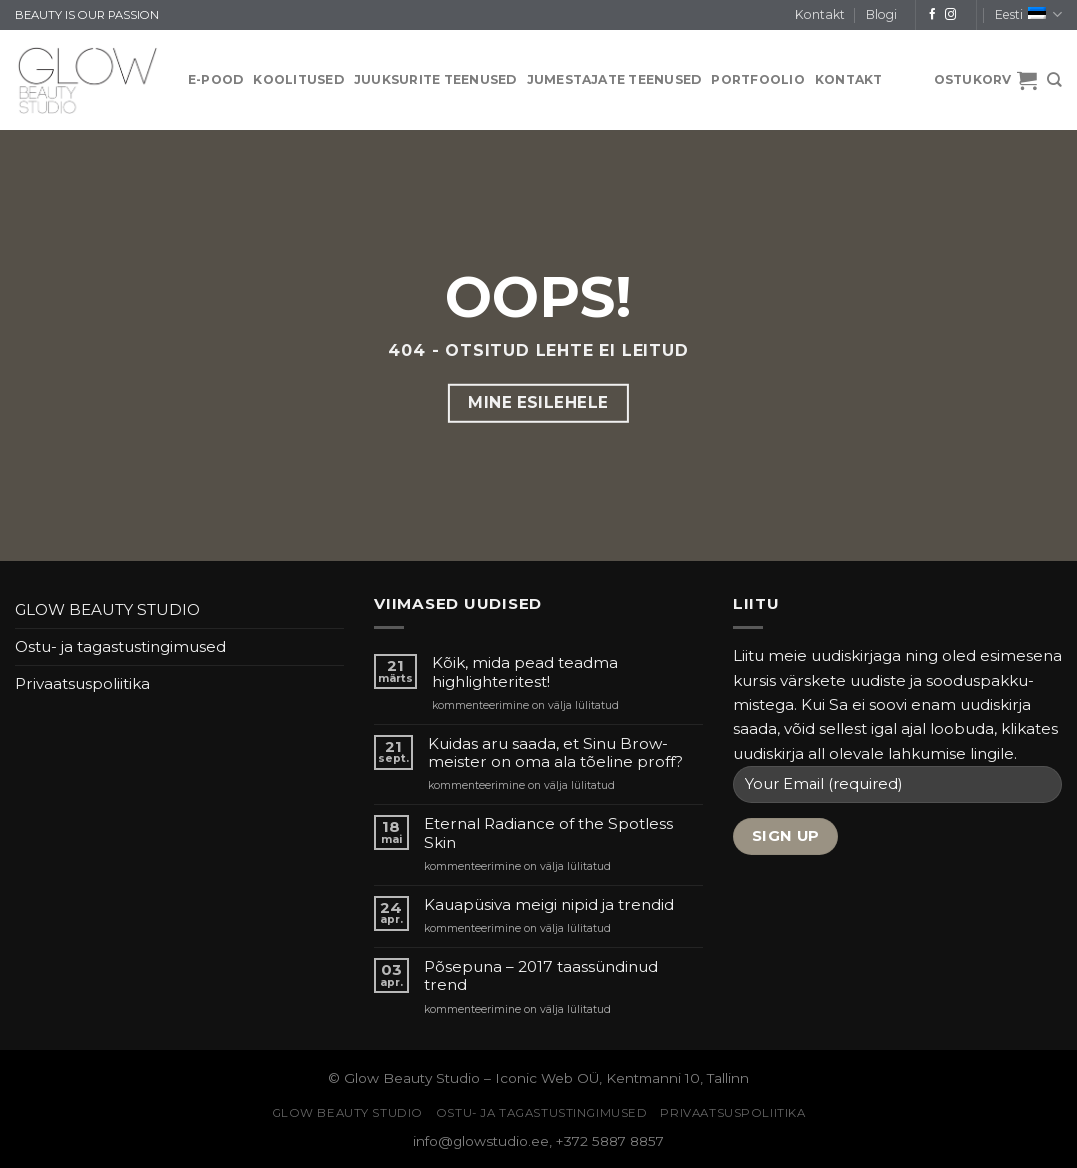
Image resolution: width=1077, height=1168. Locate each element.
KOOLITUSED (298, 79)
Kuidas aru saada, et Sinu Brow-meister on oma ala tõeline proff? (555, 753)
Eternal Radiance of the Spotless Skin (548, 833)
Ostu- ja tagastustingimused (120, 646)
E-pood (215, 79)
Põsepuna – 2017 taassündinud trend (541, 976)
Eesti (1028, 14)
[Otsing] (1054, 80)
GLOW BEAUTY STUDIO (107, 609)
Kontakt (820, 14)
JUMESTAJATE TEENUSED (614, 79)
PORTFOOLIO (757, 79)
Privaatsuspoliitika (82, 683)
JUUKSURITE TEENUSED (435, 79)
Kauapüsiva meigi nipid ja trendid (549, 905)
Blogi (881, 14)
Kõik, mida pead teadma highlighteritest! (525, 672)
